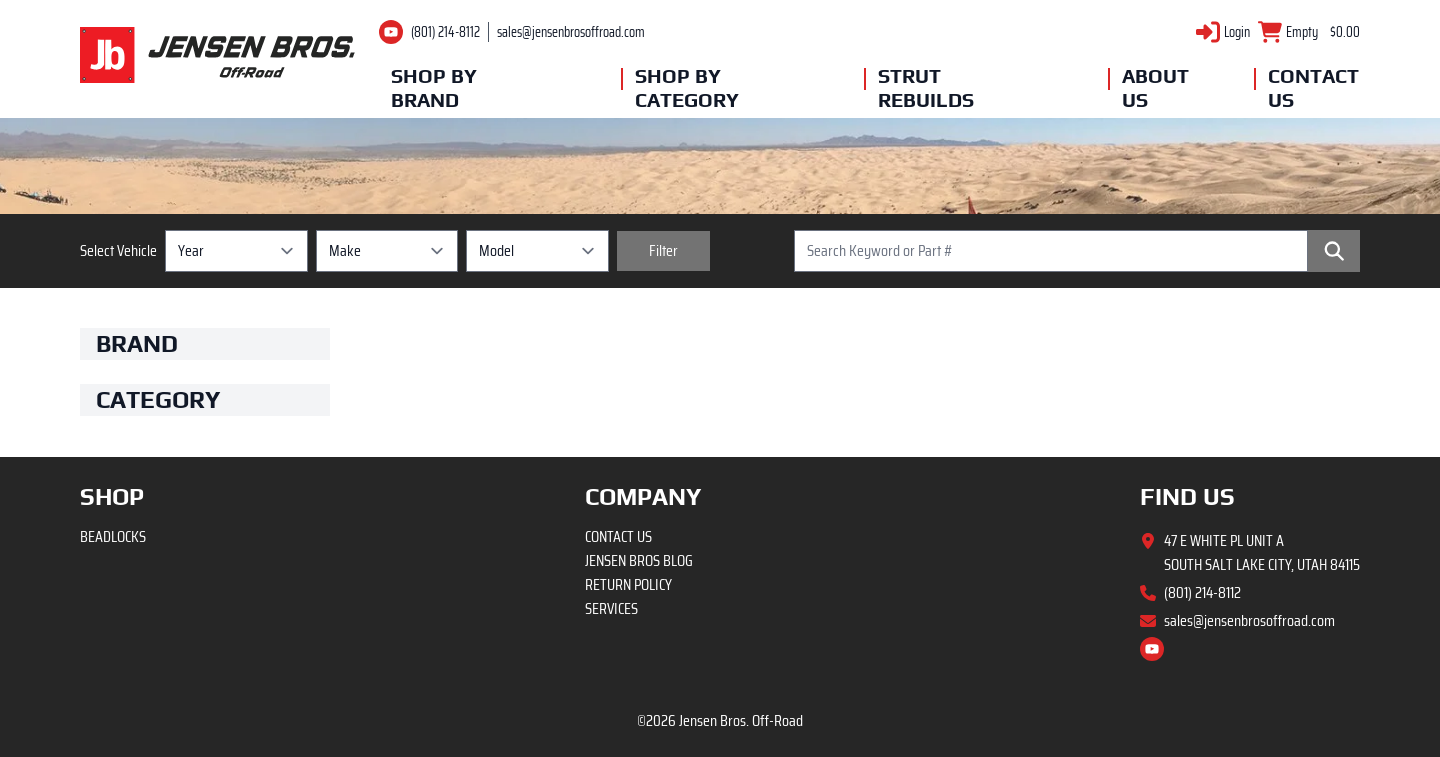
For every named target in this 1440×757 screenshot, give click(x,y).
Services (611, 608)
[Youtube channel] (391, 32)
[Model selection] (537, 251)
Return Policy (628, 584)
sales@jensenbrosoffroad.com (571, 32)
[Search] (1334, 251)
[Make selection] (387, 251)
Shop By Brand (434, 87)
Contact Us (1313, 87)
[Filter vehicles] (663, 251)
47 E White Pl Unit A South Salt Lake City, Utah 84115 (1262, 553)
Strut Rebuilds (926, 87)
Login (1237, 32)
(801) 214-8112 (445, 32)
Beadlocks (113, 536)
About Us (1155, 87)
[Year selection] (236, 251)
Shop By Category (683, 87)
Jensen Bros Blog (639, 560)
